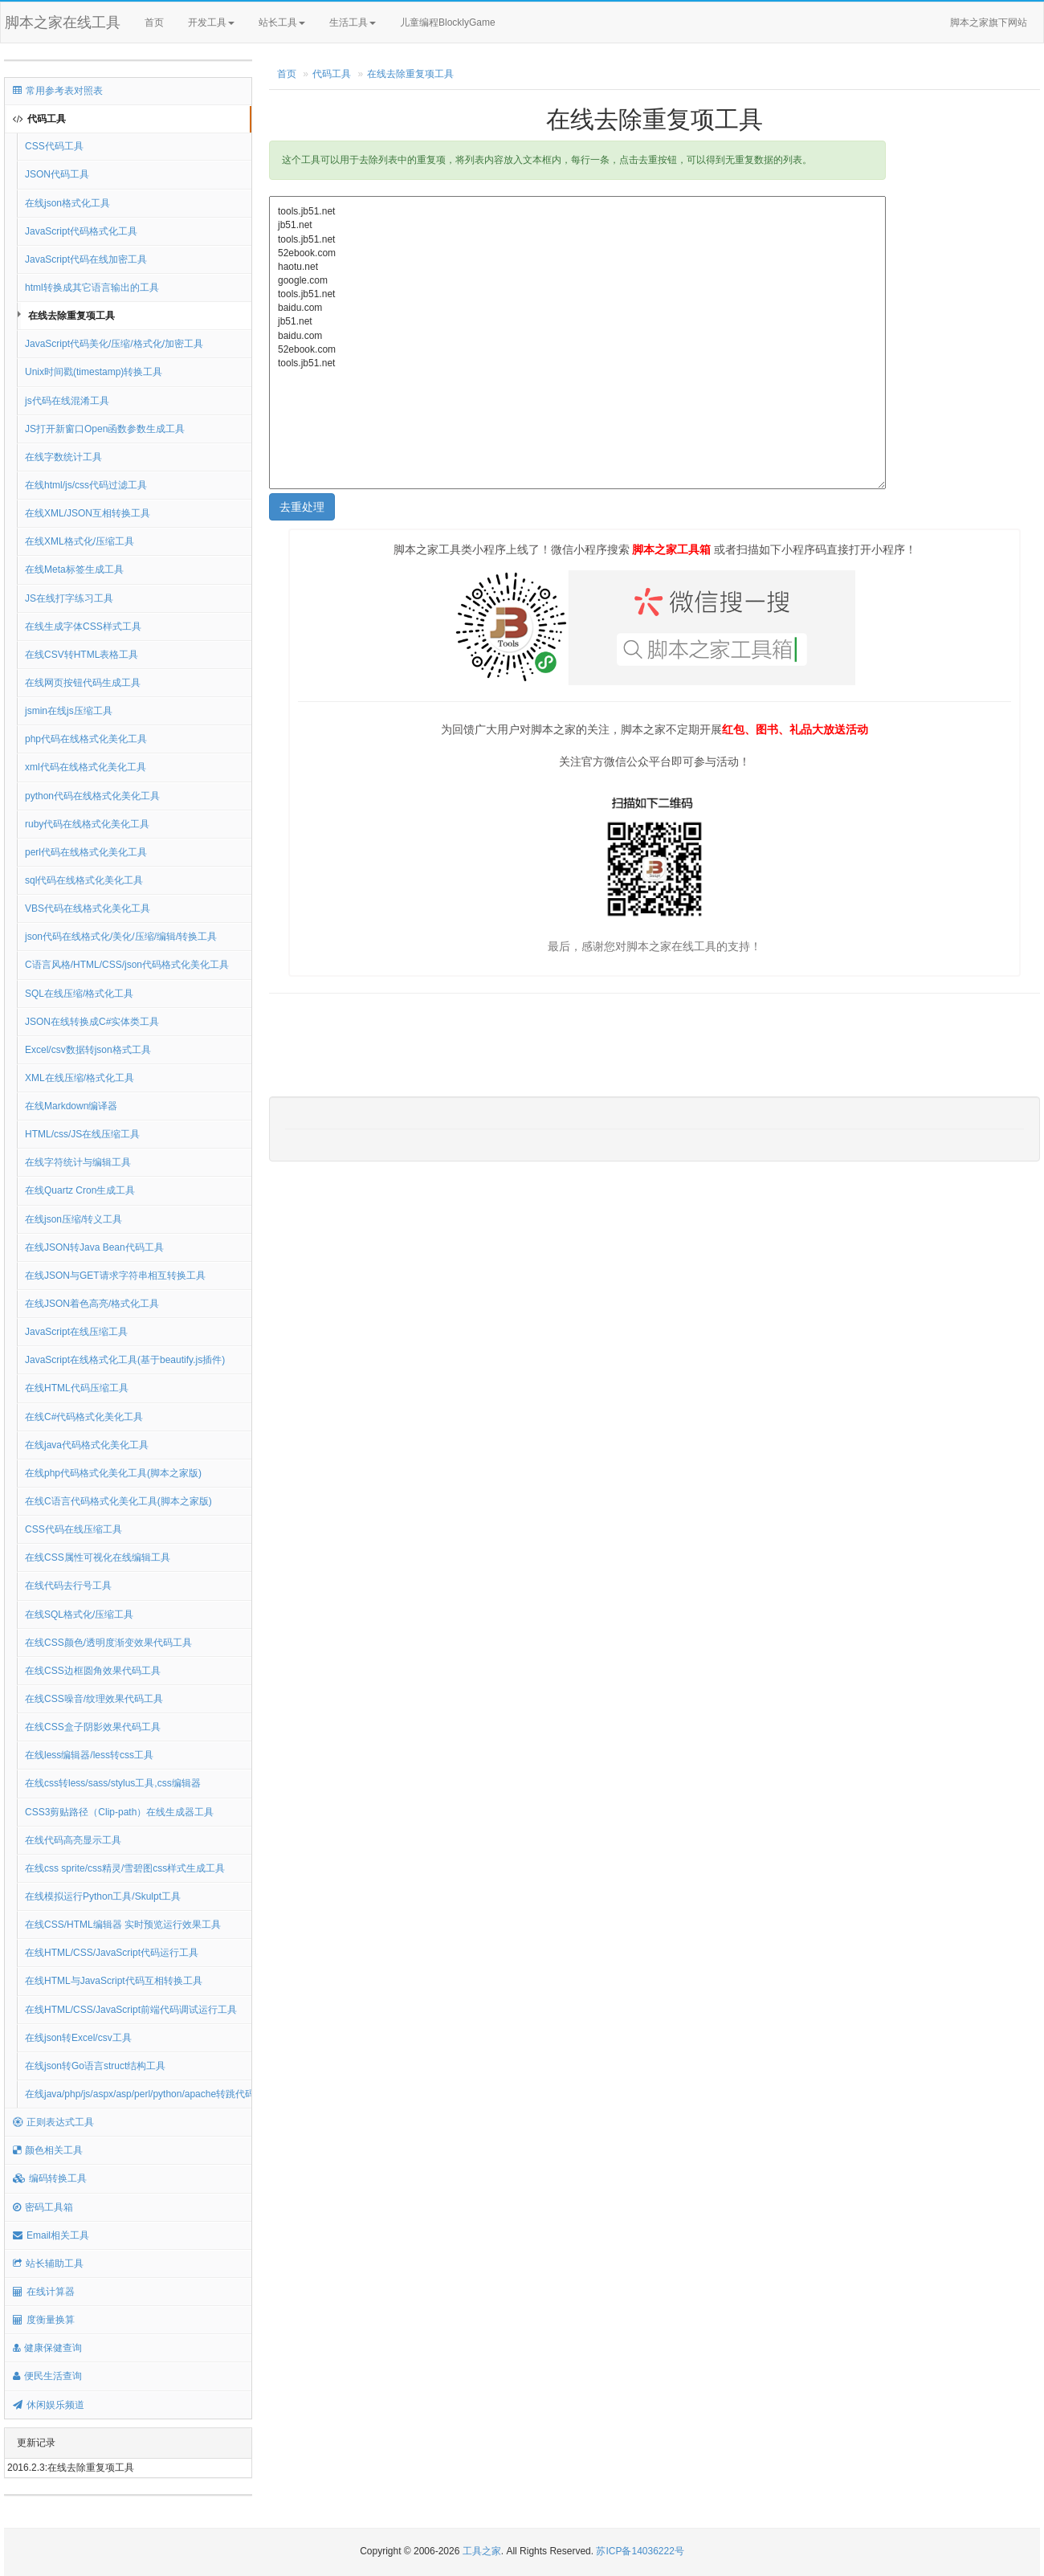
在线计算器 (44, 2291)
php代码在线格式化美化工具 (86, 739)
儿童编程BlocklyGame (462, 23)
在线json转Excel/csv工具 (78, 2037)
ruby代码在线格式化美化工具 (87, 824)
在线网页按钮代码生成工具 (83, 682)
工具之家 (482, 2551)
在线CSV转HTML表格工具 (81, 654)
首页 (154, 22)
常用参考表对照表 (58, 90)
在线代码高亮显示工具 (73, 1840)
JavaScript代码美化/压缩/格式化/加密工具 (114, 343)
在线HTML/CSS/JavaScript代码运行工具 (111, 1952)
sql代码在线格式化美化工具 (84, 880)
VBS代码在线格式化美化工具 (87, 908)
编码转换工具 (50, 2178)
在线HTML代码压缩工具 (76, 1388)
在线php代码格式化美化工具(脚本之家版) (113, 1473)
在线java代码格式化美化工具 (87, 1445)
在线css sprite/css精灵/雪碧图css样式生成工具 (125, 1868)
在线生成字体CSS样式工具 (83, 626)
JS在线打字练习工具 (69, 598)
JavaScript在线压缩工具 (76, 1331)
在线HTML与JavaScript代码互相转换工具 (113, 1980)
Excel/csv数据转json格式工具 (88, 1049)
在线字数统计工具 (63, 457)
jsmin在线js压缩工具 (68, 710)
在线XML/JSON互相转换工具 (87, 513)
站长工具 (282, 22)
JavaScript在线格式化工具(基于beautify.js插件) (125, 1360)
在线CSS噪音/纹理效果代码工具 (94, 1698)
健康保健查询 (47, 2348)
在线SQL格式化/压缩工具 (79, 1614)
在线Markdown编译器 (71, 1106)
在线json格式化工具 (67, 203)
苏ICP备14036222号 (639, 2551)
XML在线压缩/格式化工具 (79, 1078)
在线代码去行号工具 (68, 1585)
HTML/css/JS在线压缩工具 (82, 1134)
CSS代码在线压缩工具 (73, 1529)
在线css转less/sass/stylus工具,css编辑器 (113, 1783)
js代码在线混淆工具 (67, 400)
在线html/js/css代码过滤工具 (86, 485)
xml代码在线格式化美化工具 (85, 767)
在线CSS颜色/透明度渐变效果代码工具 (108, 1642)
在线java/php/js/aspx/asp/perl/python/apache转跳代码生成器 (139, 2094)
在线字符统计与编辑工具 (78, 1162)
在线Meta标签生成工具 (74, 569)
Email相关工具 (51, 2235)
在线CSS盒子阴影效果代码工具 (93, 1727)
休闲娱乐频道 (48, 2405)
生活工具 (352, 22)
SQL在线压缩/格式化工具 (79, 993)
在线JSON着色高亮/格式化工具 (92, 1303)
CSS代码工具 (54, 146)
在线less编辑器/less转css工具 (89, 1755)
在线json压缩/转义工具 (73, 1219)
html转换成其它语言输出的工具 (92, 287)
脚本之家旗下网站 (988, 22)
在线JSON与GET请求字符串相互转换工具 (115, 1275)
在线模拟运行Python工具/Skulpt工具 (103, 1896)
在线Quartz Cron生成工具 (80, 1190)
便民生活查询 (47, 2376)
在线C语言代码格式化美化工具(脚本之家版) (118, 1501)
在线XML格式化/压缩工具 (79, 541)
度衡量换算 (44, 2319)
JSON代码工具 (57, 174)
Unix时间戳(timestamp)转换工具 (93, 372)
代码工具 (39, 119)
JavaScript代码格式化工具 (81, 231)
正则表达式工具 (53, 2122)
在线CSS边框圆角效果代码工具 (93, 1670)
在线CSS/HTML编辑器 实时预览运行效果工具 (123, 1924)
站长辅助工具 (48, 2263)
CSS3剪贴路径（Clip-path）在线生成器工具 (119, 1812)
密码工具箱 (43, 2207)
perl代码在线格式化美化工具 (86, 852)
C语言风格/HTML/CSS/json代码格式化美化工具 (127, 964)
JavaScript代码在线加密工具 (86, 259)
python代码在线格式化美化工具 (92, 796)
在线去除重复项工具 (71, 315)
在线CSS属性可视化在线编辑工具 (97, 1557)
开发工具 (211, 22)
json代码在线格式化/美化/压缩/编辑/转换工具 (121, 936)
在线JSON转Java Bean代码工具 (94, 1247)
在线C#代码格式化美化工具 (84, 1417)
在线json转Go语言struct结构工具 (95, 2066)
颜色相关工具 (48, 2150)
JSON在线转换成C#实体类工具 (92, 1021)
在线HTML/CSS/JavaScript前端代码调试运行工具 (131, 2009)
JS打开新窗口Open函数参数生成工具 (105, 429)
